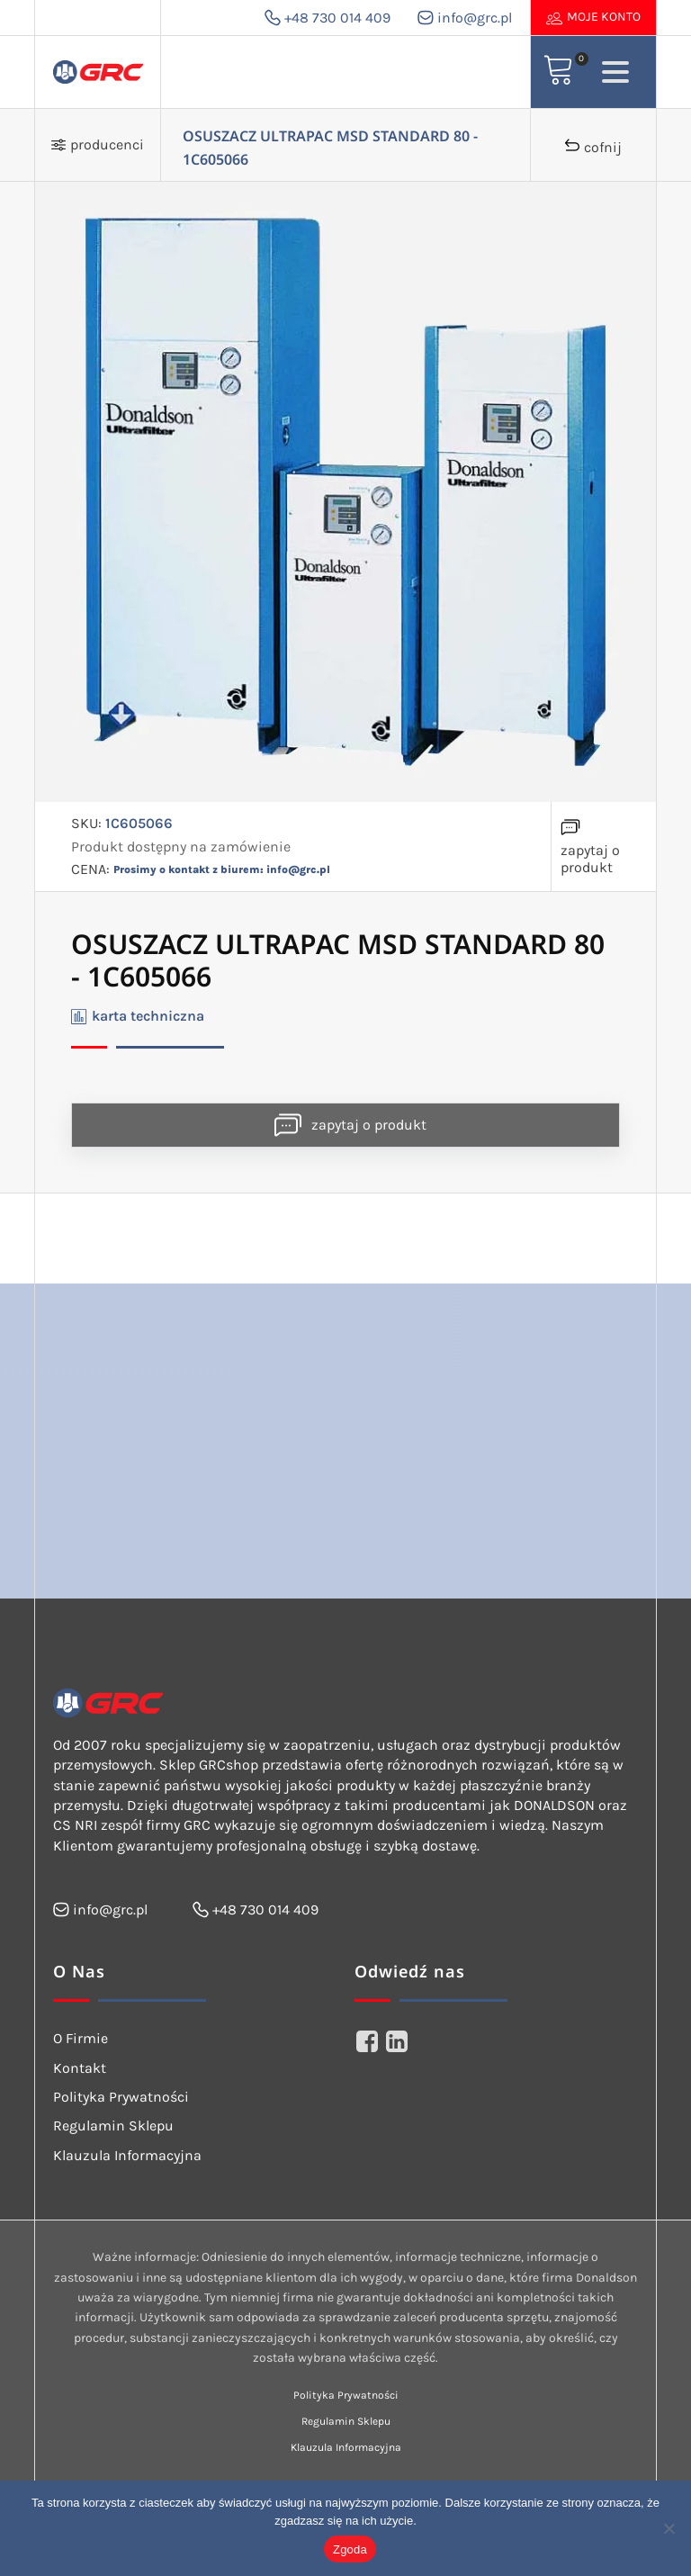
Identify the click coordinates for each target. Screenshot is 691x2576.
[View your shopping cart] (559, 72)
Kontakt (79, 2067)
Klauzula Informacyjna (127, 2155)
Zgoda (350, 2549)
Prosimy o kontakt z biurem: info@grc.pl (221, 869)
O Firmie (80, 2038)
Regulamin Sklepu (113, 2125)
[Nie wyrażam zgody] (669, 2528)
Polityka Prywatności (121, 2096)
